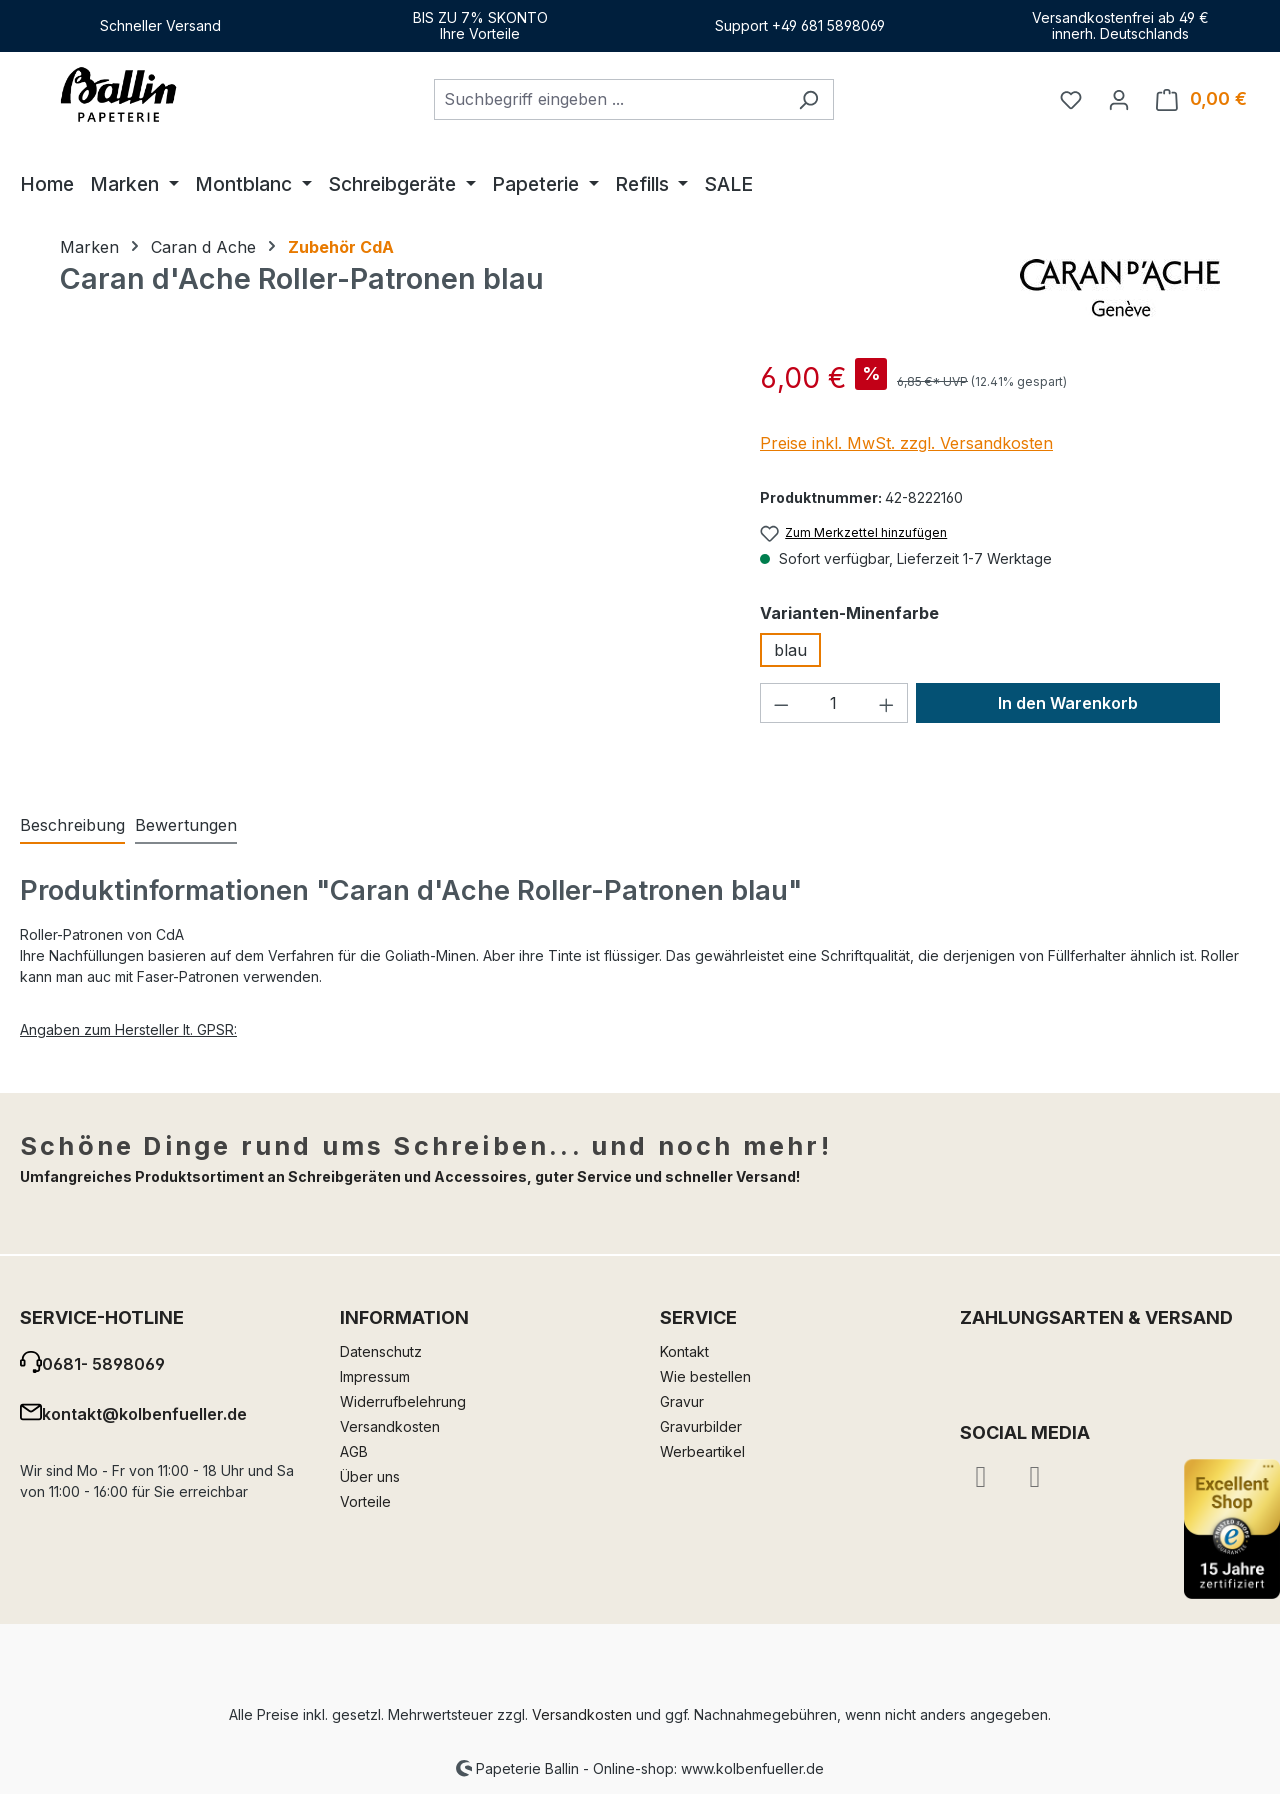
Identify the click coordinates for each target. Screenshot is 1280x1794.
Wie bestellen (705, 1376)
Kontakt (684, 1351)
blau (790, 650)
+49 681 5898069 (828, 25)
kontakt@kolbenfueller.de (144, 1414)
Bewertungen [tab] (186, 825)
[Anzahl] (834, 703)
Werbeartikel (702, 1451)
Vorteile (365, 1501)
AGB (354, 1451)
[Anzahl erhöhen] (887, 703)
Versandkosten (390, 1426)
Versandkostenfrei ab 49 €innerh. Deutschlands (1120, 25)
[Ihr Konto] (1119, 99)
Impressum (375, 1376)
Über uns (370, 1476)
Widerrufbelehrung (403, 1401)
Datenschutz (381, 1351)
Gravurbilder (701, 1426)
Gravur (682, 1401)
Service (698, 1317)
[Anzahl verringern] (781, 703)
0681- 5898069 (103, 1364)
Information (404, 1317)
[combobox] (609, 99)
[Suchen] (808, 99)
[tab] (72, 826)
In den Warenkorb (1068, 703)
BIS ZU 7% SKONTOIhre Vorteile (480, 25)
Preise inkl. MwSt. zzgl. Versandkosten (906, 443)
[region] (390, 572)
